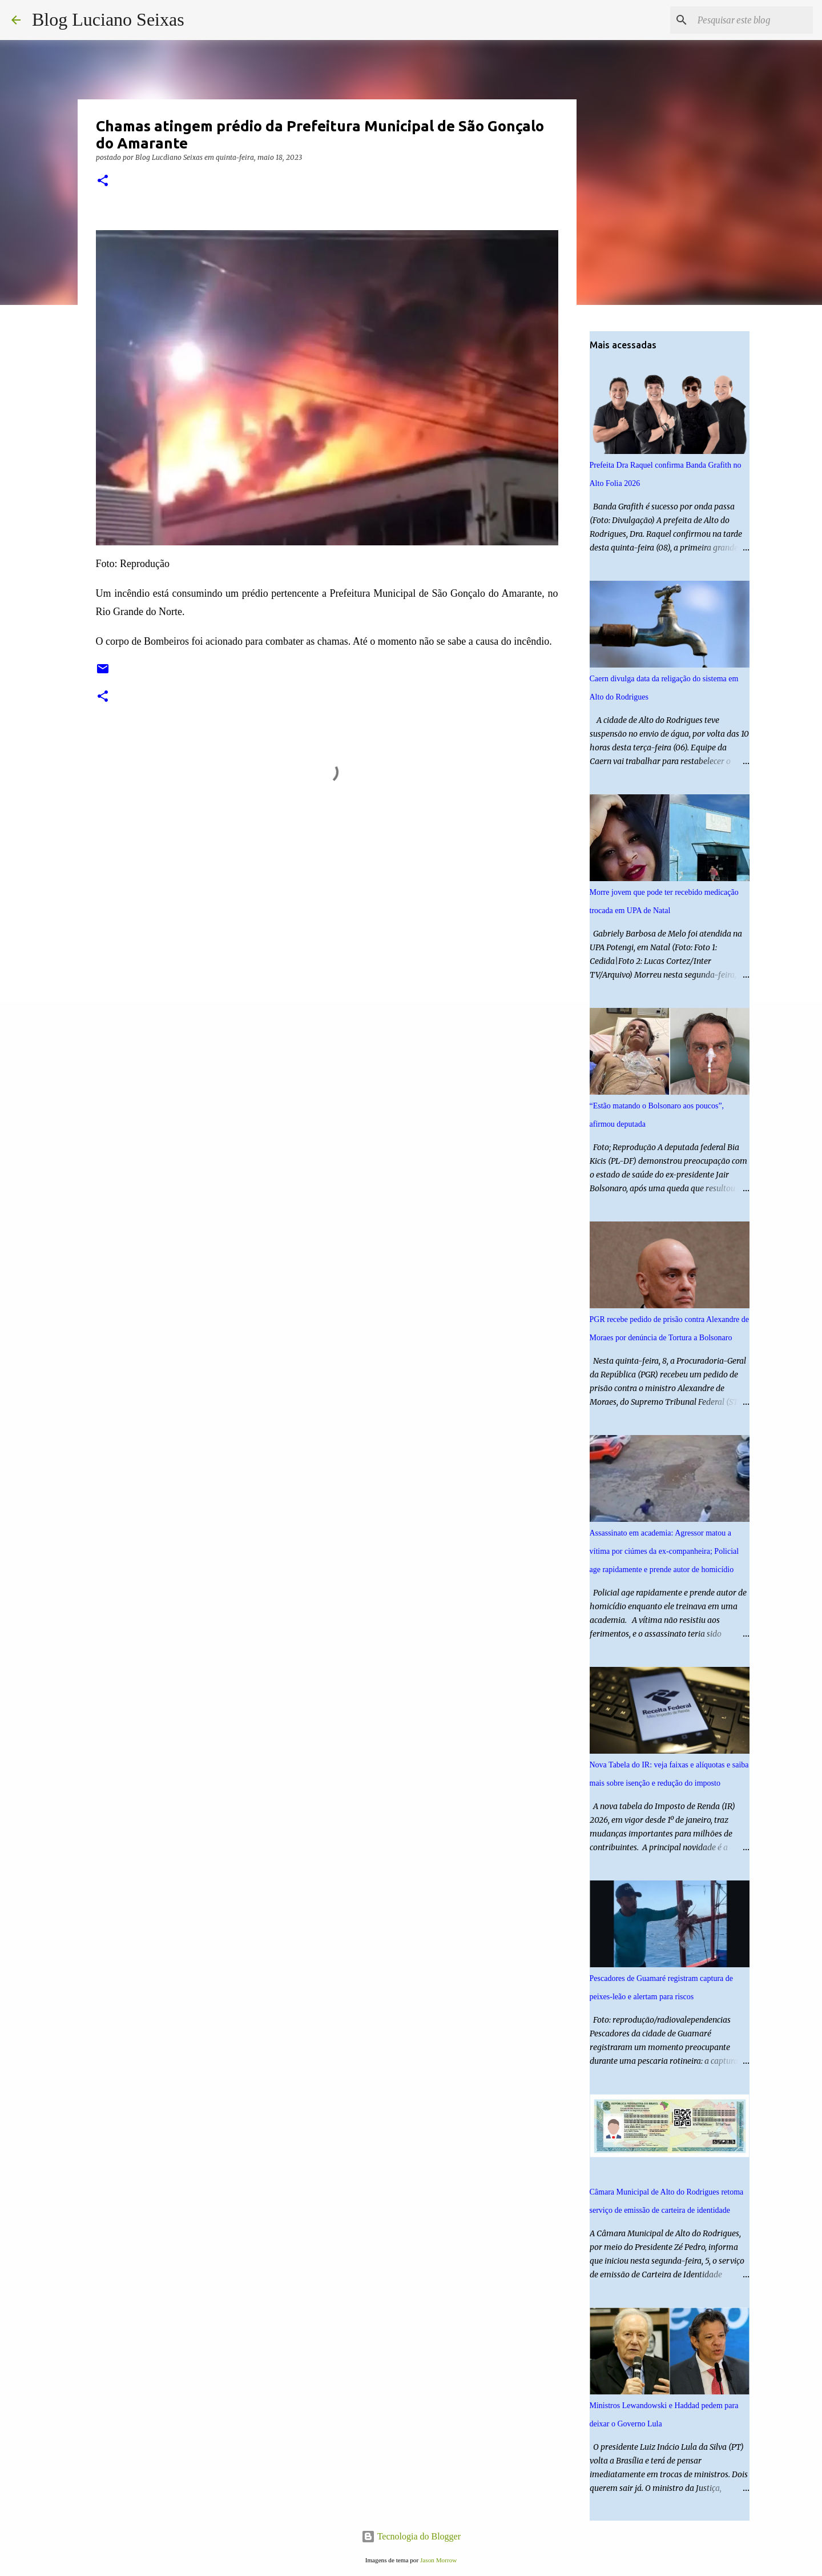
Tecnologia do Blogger (411, 2536)
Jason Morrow (438, 2560)
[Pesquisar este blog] (753, 20)
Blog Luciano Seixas (108, 19)
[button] (103, 181)
